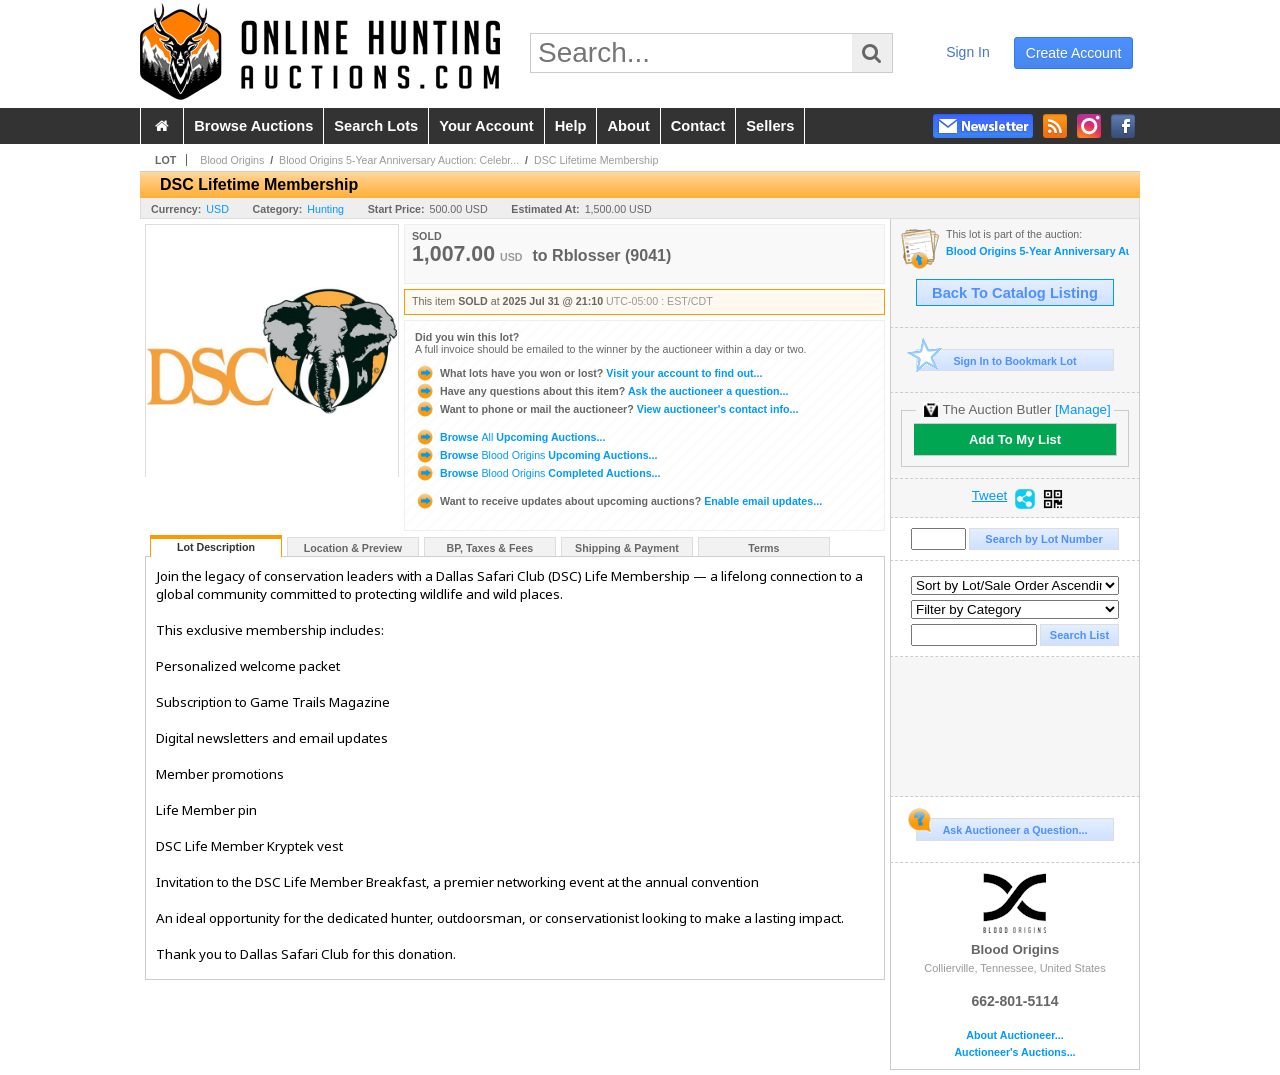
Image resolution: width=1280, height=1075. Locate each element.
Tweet (990, 496)
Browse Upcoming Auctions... (510, 437)
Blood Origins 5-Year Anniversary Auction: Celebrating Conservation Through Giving (1037, 251)
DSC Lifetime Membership (596, 160)
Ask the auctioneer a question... (601, 391)
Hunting (325, 209)
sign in (968, 52)
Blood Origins (232, 160)
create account (1074, 53)
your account (486, 126)
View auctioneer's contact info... (606, 409)
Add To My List (1015, 439)
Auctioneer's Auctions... (1014, 1052)
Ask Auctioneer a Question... (1001, 827)
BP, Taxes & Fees (490, 548)
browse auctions (253, 126)
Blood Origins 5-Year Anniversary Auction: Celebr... (399, 160)
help (571, 126)
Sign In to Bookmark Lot (996, 360)
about (628, 126)
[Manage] (1082, 409)
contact (698, 126)
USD (217, 209)
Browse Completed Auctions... (537, 473)
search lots (376, 126)
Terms (763, 548)
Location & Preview (353, 548)
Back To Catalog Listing (1015, 293)
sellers (770, 126)
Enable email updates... (618, 501)
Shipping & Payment (627, 548)
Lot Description (216, 547)
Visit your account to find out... (588, 373)
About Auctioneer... (1014, 1035)
